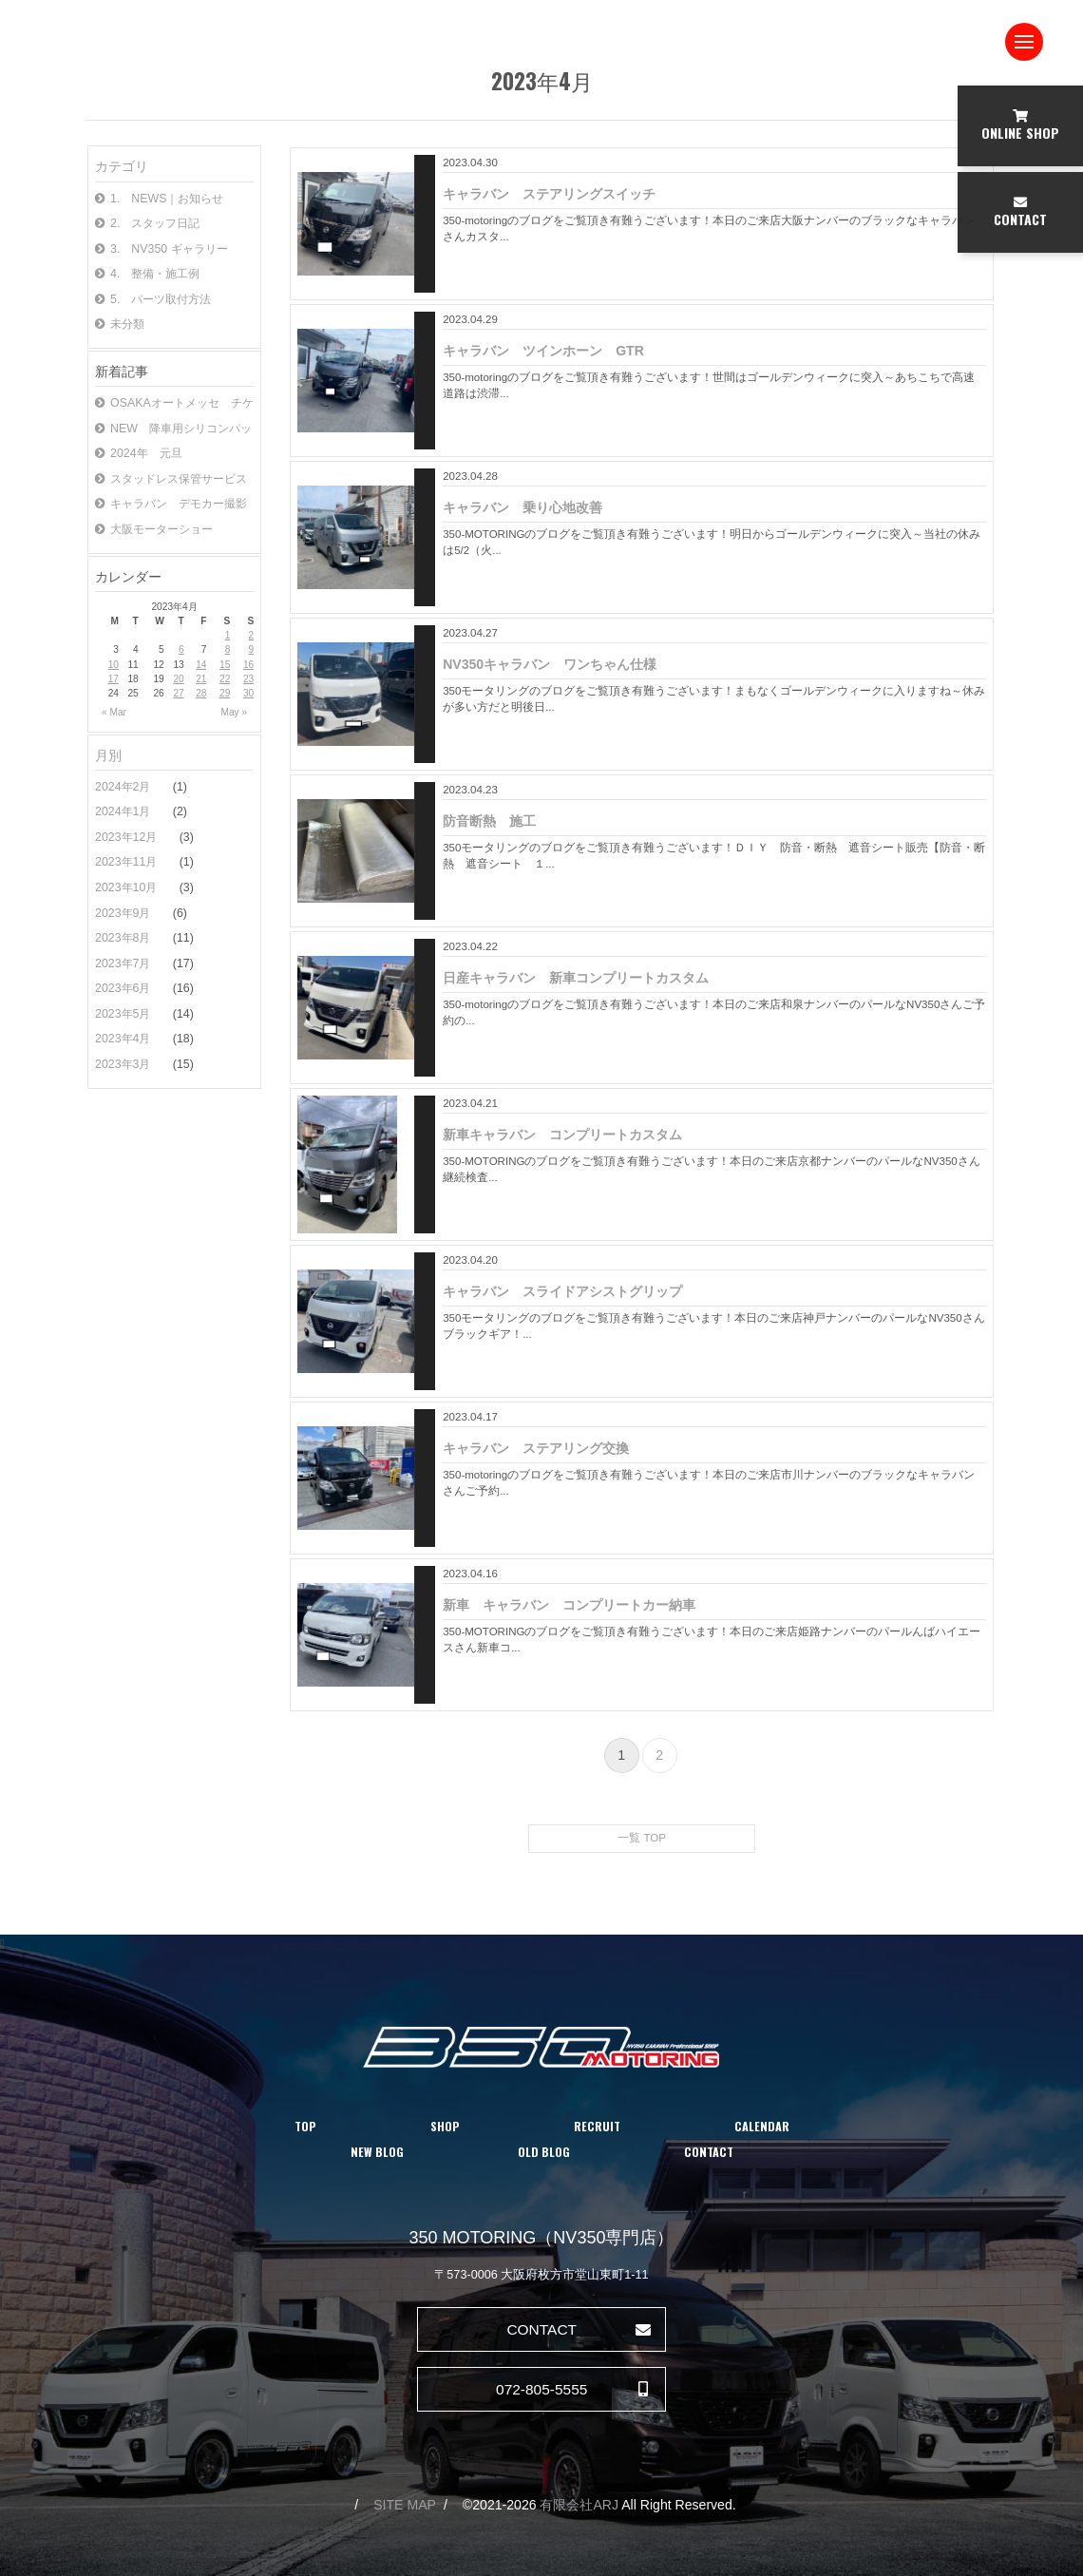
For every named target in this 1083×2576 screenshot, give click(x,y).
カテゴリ (121, 166)
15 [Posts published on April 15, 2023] (224, 664)
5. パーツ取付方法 (153, 299)
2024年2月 (124, 786)
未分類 (119, 324)
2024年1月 (124, 811)
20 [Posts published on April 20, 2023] (178, 679)
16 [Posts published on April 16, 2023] (248, 664)
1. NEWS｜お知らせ (159, 198)
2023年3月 (124, 1064)
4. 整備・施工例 (147, 273)
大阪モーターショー (154, 529)
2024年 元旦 (138, 453)
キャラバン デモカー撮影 (171, 503)
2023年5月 (124, 1014)
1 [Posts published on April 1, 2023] (228, 635)
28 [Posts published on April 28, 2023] (201, 693)
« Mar (114, 712)
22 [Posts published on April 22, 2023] (224, 679)
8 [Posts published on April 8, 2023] (228, 649)
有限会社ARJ (579, 2504)
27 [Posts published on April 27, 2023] (178, 693)
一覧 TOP (642, 1837)
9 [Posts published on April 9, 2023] (252, 649)
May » (234, 712)
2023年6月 (124, 988)
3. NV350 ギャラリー (161, 249)
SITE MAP (404, 2504)
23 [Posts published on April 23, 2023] (248, 679)
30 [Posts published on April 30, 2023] (248, 693)
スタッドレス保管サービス (171, 479)
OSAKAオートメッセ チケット (174, 403)
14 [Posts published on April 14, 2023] (201, 664)
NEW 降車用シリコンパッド (174, 428)
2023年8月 (124, 938)
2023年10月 (128, 887)
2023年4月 (124, 1038)
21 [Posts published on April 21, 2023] (201, 679)
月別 (108, 755)
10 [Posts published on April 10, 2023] (113, 664)
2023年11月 (128, 861)
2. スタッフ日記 (147, 223)
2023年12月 (128, 837)
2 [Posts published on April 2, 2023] (252, 635)
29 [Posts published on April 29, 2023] (224, 693)
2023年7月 (124, 963)
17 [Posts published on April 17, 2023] (113, 679)
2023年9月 (124, 913)
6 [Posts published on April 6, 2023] (181, 649)
